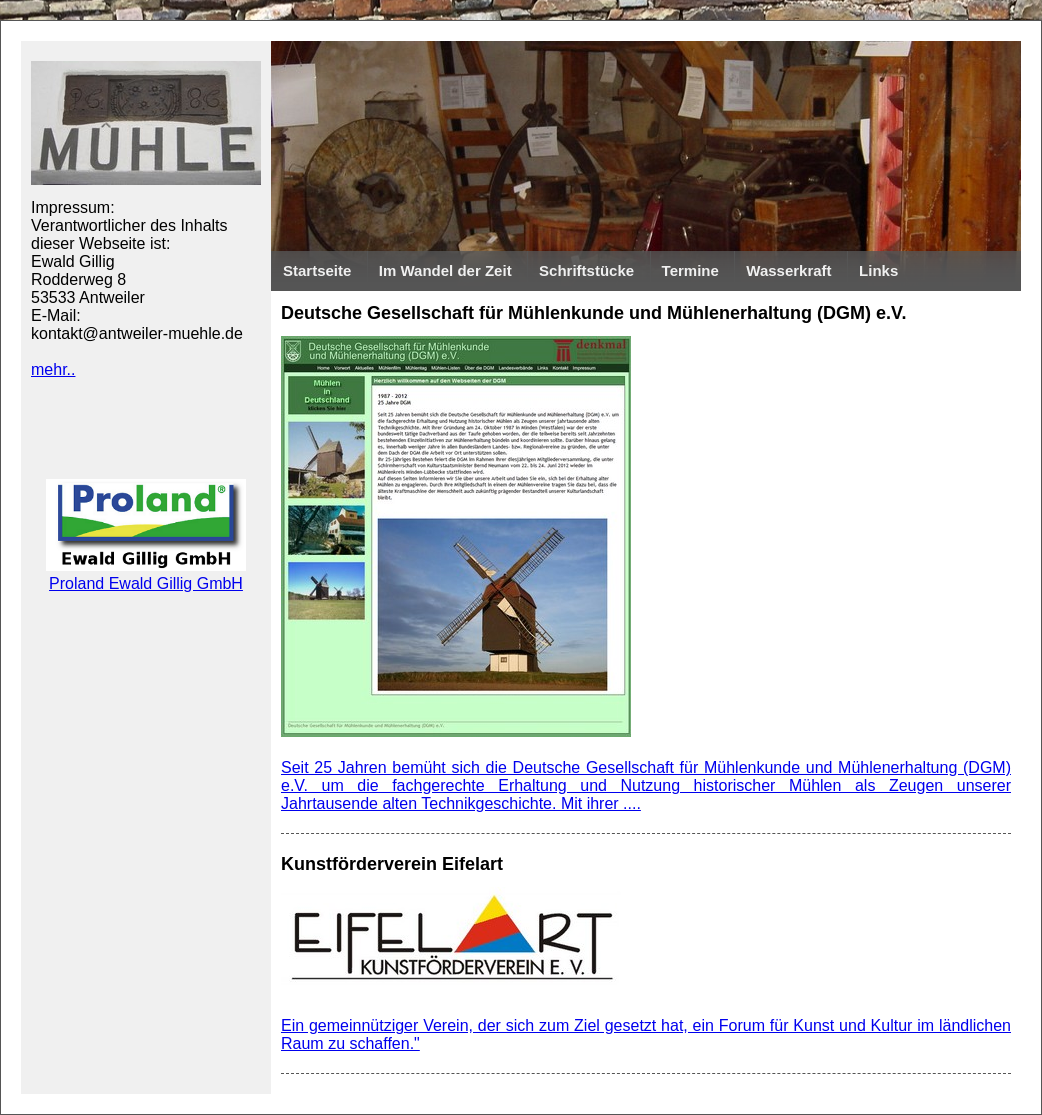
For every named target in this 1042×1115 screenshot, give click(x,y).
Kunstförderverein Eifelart (392, 864)
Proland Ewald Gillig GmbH (146, 574)
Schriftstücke (586, 270)
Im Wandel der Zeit (445, 270)
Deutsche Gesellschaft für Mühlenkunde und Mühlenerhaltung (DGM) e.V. (593, 313)
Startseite (317, 270)
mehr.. (53, 369)
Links (878, 270)
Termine (690, 270)
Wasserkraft (788, 270)
